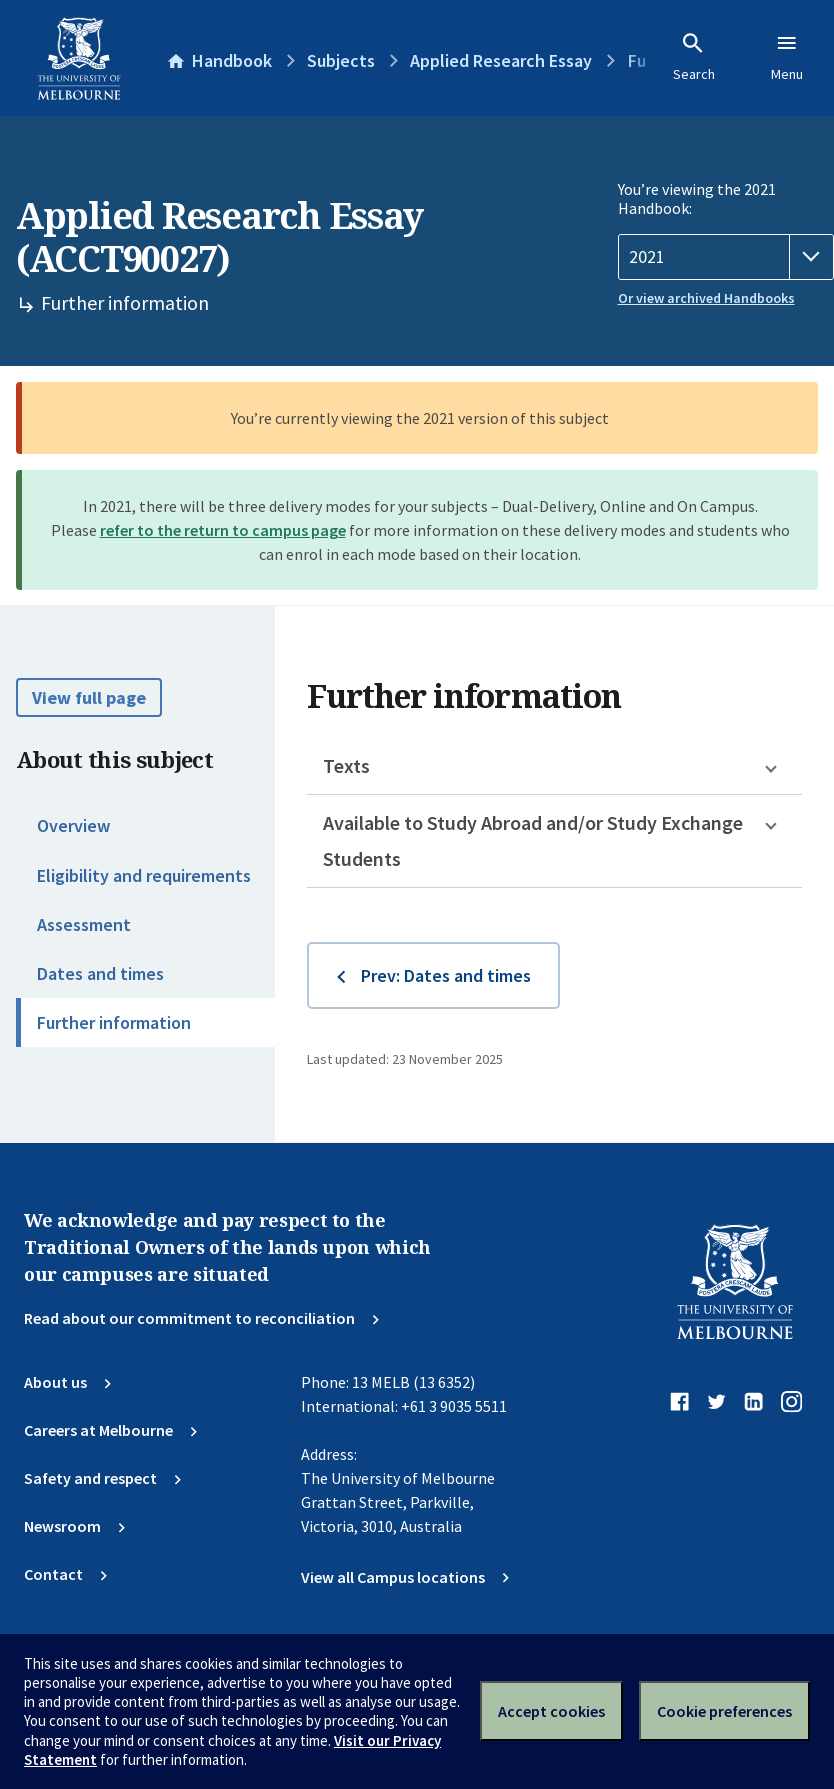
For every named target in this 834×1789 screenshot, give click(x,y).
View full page (89, 697)
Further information (114, 1022)
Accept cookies (551, 1711)
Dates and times (100, 973)
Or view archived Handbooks (706, 298)
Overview (73, 825)
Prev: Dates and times (446, 975)
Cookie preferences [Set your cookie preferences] (724, 1711)
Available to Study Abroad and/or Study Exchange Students (533, 840)
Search (694, 57)
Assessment (84, 924)
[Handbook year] (726, 257)
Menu (787, 57)
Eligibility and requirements (144, 875)
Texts (346, 765)
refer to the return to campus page (223, 530)
